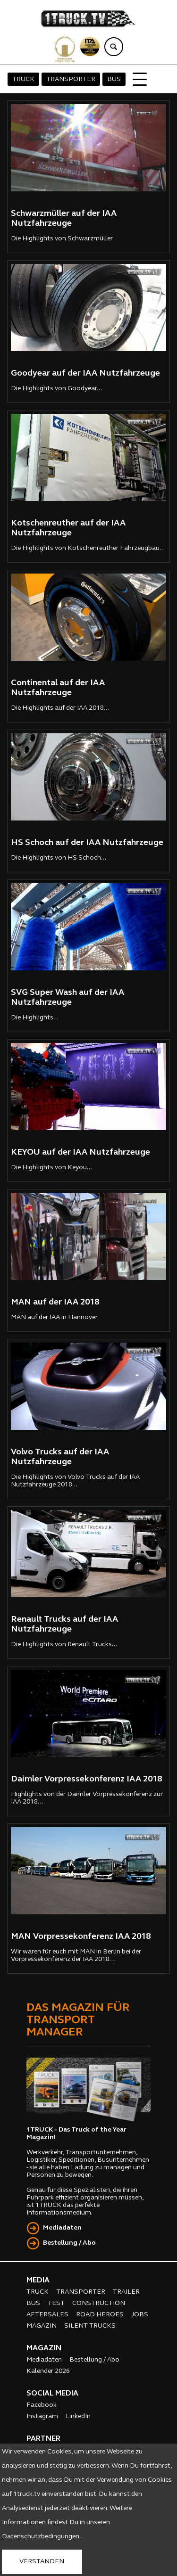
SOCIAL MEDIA (52, 2393)
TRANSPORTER (70, 79)
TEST (56, 2303)
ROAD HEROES (100, 2314)
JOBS (139, 2314)
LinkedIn (78, 2416)
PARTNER (43, 2439)
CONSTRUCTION (98, 2303)
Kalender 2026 (48, 2371)
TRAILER (126, 2292)
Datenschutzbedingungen (40, 2536)
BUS (114, 79)
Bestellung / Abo (69, 2243)
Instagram (42, 2416)
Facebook (41, 2405)
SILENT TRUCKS (90, 2326)
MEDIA (38, 2280)
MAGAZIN (41, 2326)
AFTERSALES (47, 2314)
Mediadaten (62, 2227)
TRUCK (23, 79)
